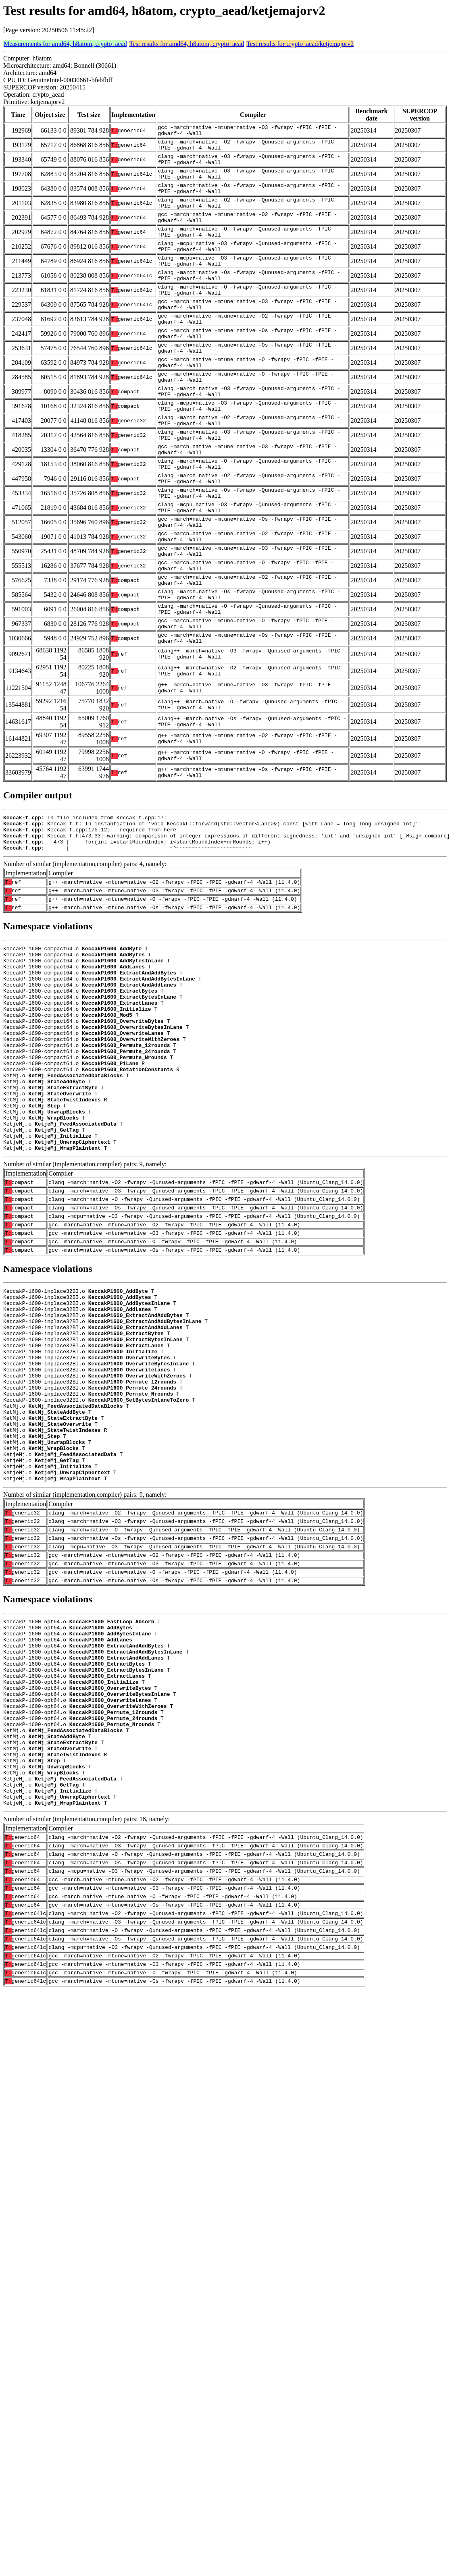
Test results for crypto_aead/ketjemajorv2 (300, 43)
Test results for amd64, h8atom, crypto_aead (186, 43)
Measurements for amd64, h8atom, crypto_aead (65, 43)
